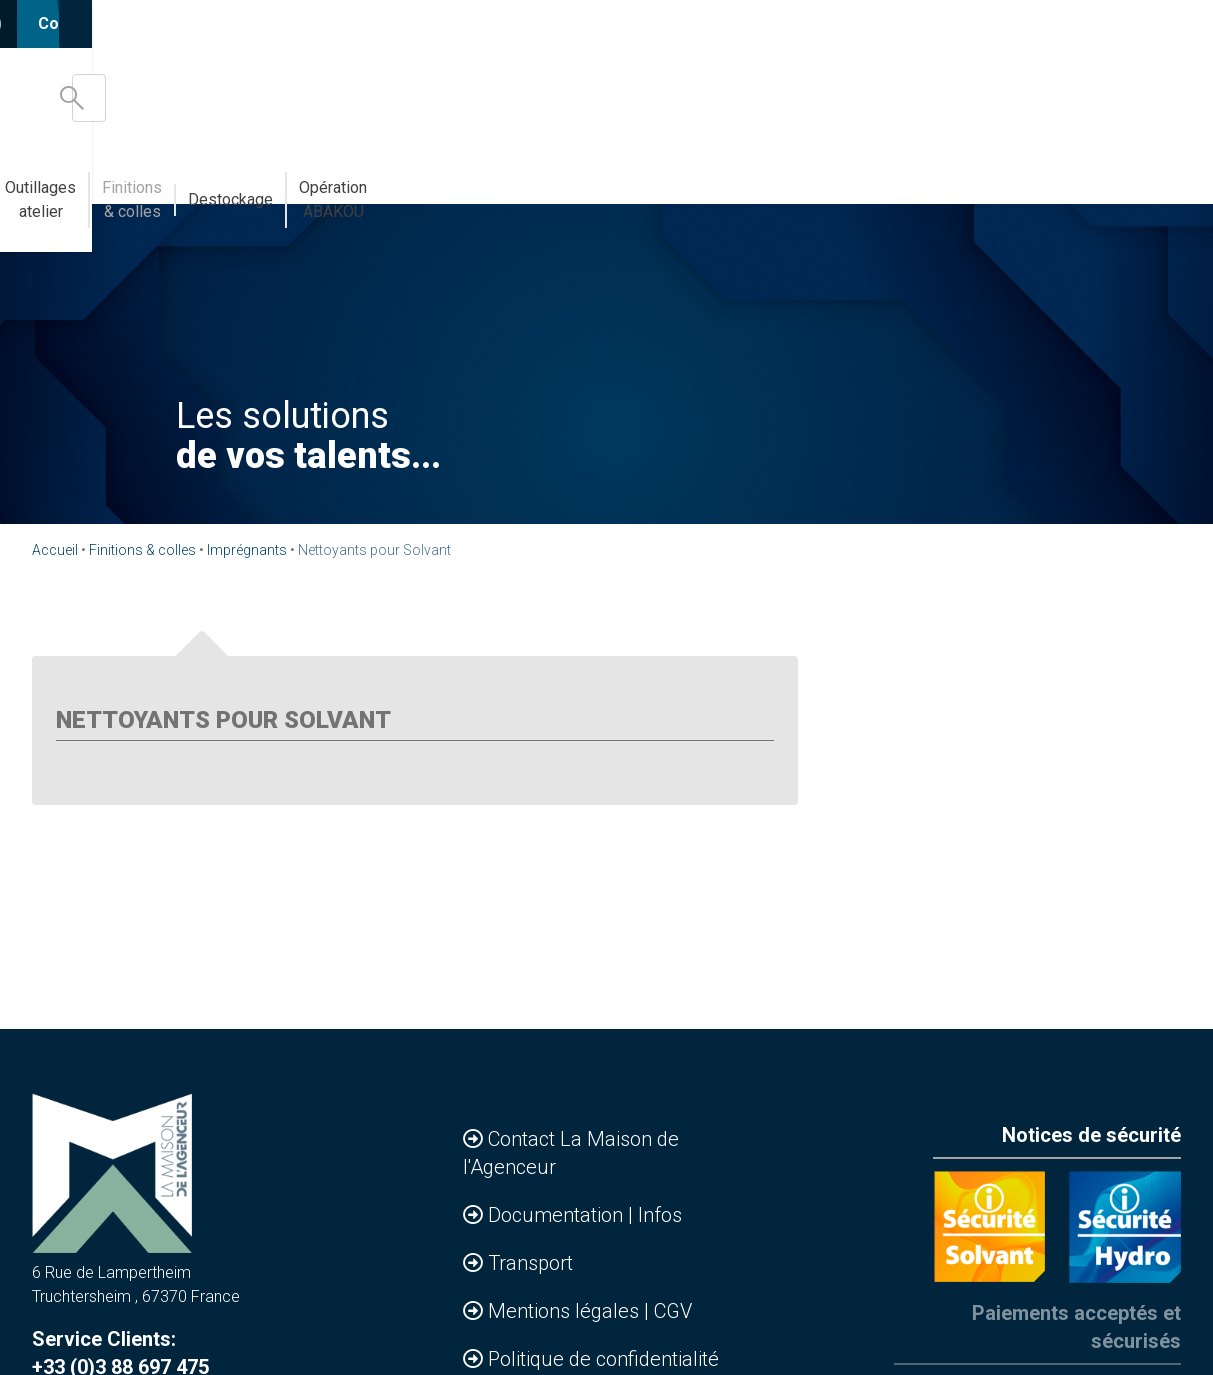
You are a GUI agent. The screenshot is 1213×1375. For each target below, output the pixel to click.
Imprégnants (247, 550)
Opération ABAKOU (1077, 175)
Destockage (942, 175)
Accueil (55, 550)
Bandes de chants (361, 175)
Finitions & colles (813, 175)
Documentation (558, 1215)
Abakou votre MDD (516, 175)
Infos (660, 1215)
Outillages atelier (667, 175)
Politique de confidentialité (603, 1359)
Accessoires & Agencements (171, 175)
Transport (530, 1263)
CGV (673, 1311)
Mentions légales (566, 1311)
